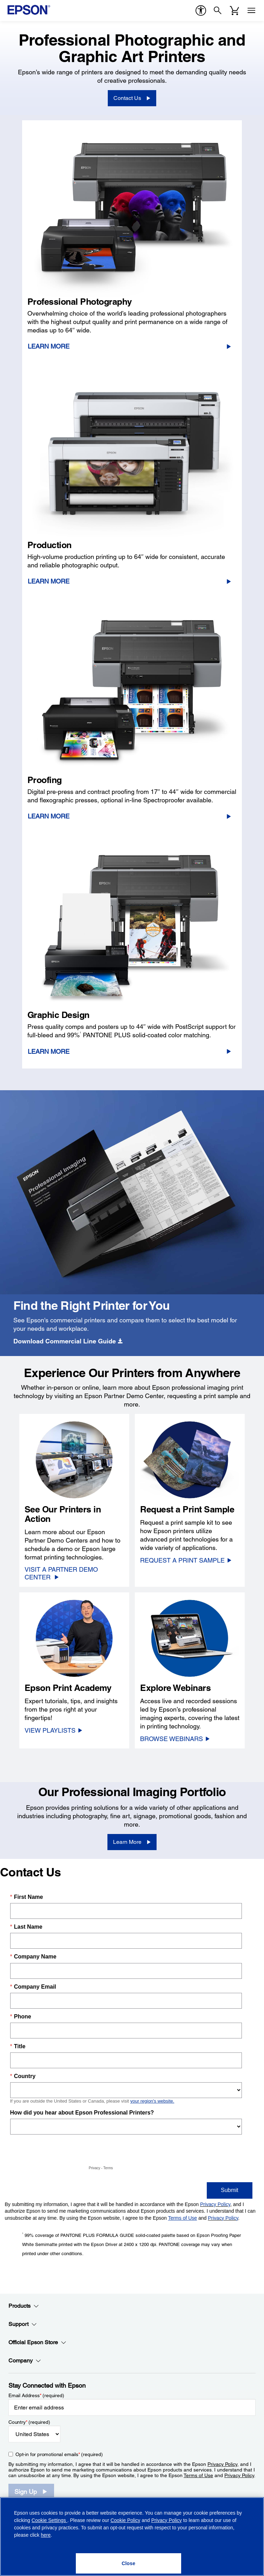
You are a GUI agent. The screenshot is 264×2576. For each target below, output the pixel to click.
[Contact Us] (132, 98)
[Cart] (234, 10)
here (46, 2535)
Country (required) (29, 2422)
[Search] (217, 10)
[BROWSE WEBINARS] (175, 1738)
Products (23, 2306)
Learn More (49, 346)
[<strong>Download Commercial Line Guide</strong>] (68, 1341)
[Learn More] (132, 1842)
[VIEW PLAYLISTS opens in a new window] (53, 1730)
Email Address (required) (36, 2395)
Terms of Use (198, 2475)
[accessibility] (200, 10)
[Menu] (251, 10)
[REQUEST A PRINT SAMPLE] (186, 1560)
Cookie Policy (125, 2520)
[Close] (128, 2563)
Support (22, 2324)
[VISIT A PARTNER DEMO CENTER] (74, 1573)
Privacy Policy (222, 2464)
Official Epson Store (37, 2342)
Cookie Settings (49, 2520)
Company (24, 2361)
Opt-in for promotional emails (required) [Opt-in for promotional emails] (59, 2454)
